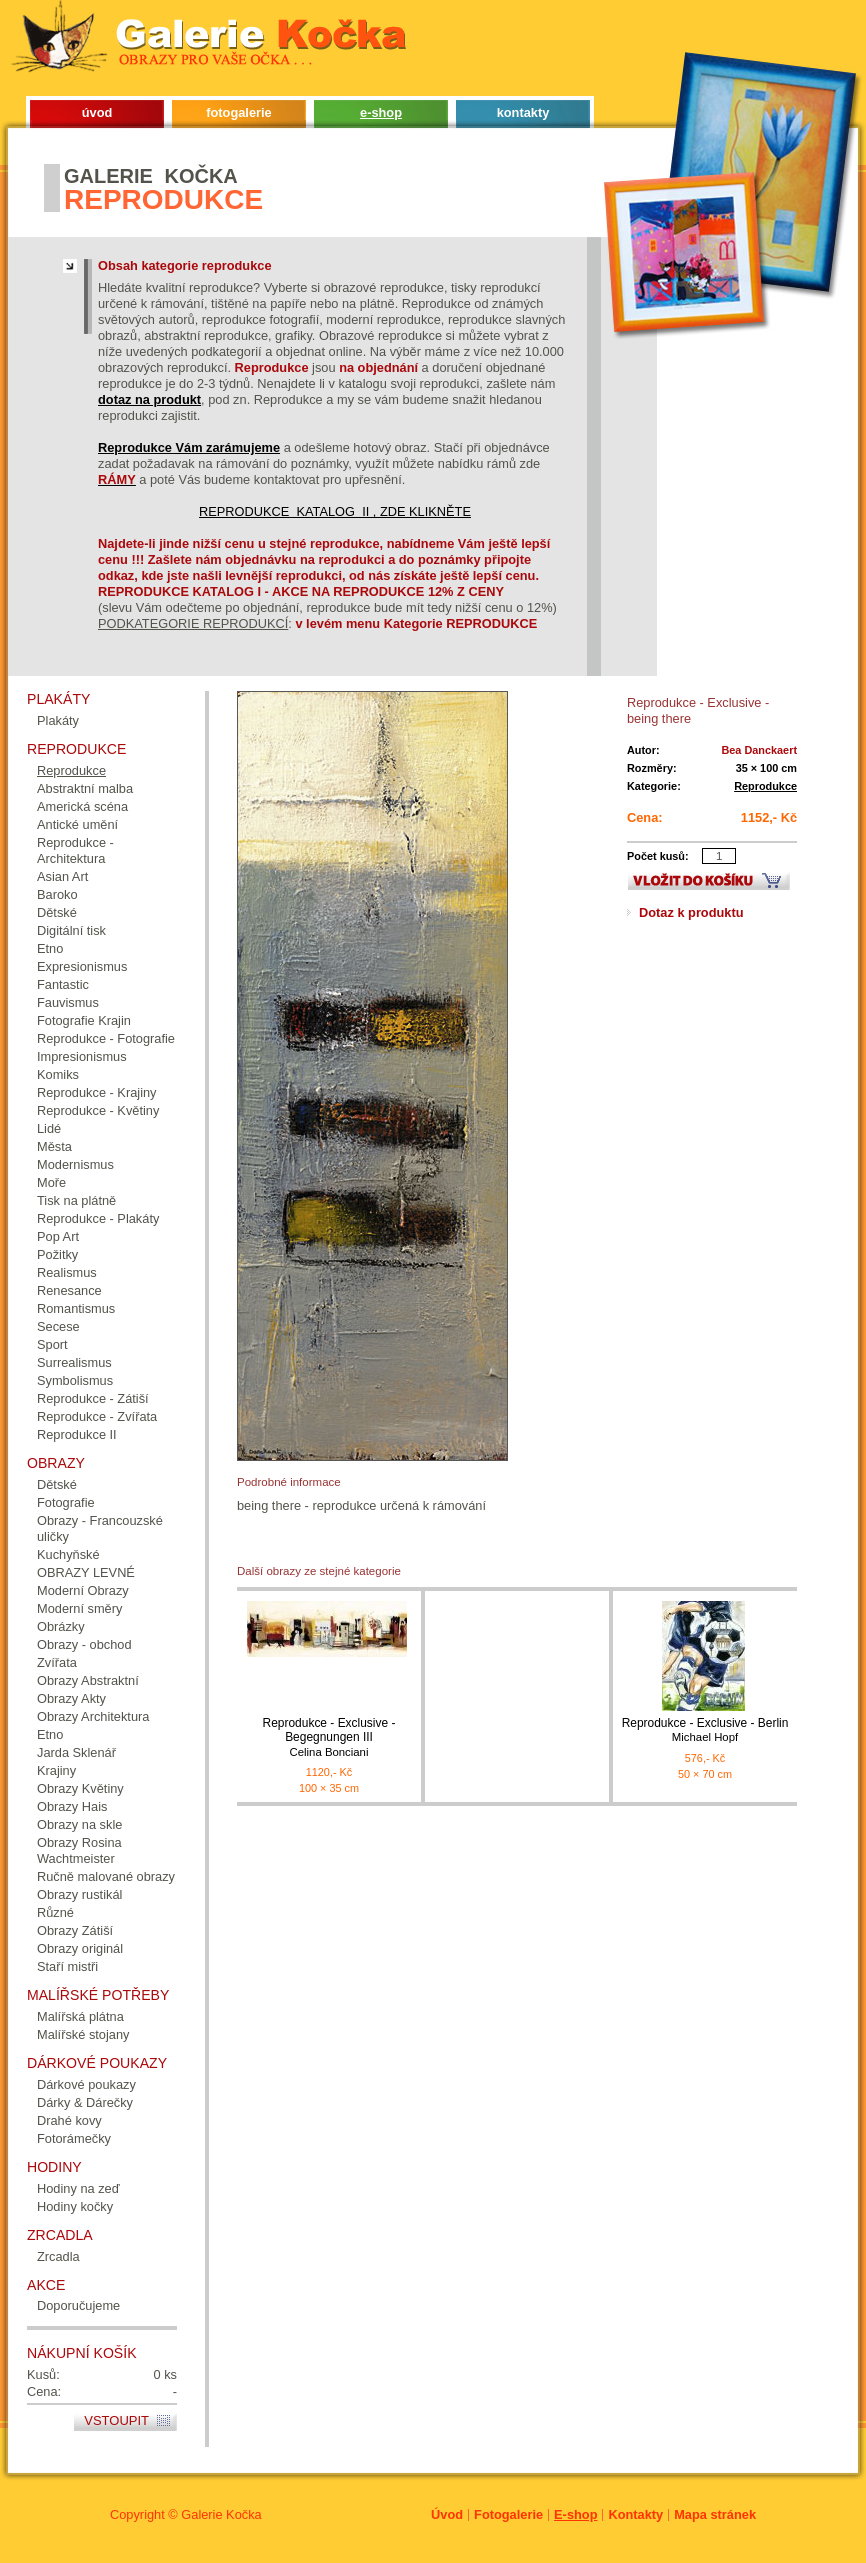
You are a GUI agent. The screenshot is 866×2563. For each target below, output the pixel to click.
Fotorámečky (74, 2138)
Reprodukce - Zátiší (93, 1398)
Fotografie (66, 1502)
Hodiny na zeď (78, 2188)
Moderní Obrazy (83, 1590)
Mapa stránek (715, 2514)
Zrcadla (58, 2256)
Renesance (69, 1290)
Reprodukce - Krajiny (97, 1092)
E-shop (575, 2514)
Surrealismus (74, 1362)
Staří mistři (67, 1966)
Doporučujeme (78, 2305)
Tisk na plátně (76, 1200)
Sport (52, 1344)
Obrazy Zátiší (75, 1930)
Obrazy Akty (71, 1698)
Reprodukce (765, 786)
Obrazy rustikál (79, 1894)
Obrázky (61, 1626)
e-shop (381, 112)
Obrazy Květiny (80, 1788)
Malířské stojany (83, 2034)
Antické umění (77, 824)
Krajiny (56, 1770)
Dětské (57, 912)
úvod (97, 112)
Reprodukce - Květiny (98, 1110)
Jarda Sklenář (76, 1752)
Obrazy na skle (79, 1824)
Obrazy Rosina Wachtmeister (79, 1850)
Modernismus (75, 1164)
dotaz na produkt (149, 399)
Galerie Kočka (221, 2514)
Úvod (447, 2514)
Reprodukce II (77, 1434)
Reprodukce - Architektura (75, 850)
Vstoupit (116, 2420)
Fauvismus (68, 1002)
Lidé (49, 1128)
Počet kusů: (658, 856)
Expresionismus (82, 966)
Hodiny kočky (75, 2206)
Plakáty (58, 720)
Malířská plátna (80, 2016)
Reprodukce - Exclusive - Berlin (705, 1730)
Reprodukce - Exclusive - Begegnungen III (329, 1737)
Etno (50, 948)
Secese (58, 1326)
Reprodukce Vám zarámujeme (189, 447)
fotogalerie (238, 112)
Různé (55, 1912)
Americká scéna (82, 806)
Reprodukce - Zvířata (97, 1416)
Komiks (58, 1074)
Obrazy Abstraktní (88, 1680)
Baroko (57, 894)
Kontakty (635, 2514)
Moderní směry (79, 1608)
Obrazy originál (80, 1948)
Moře (51, 1182)
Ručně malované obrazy (106, 1876)
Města (54, 1146)
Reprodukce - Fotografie (106, 1038)
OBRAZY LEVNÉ (86, 1572)
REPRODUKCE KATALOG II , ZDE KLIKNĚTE (335, 511)
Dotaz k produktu (691, 912)
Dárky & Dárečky (85, 2102)
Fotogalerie (508, 2514)
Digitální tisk (71, 930)
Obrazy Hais (72, 1806)
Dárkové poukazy (86, 2084)
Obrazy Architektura (93, 1716)
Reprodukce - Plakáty (98, 1218)
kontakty (523, 112)
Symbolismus (75, 1380)
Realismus (67, 1272)
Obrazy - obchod (84, 1644)
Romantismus (76, 1308)
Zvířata (57, 1662)
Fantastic (63, 984)
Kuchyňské (68, 1554)
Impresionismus (82, 1056)
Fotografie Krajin (84, 1020)
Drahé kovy (69, 2120)
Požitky (57, 1254)
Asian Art (62, 876)
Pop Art (58, 1236)
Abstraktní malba (85, 788)
